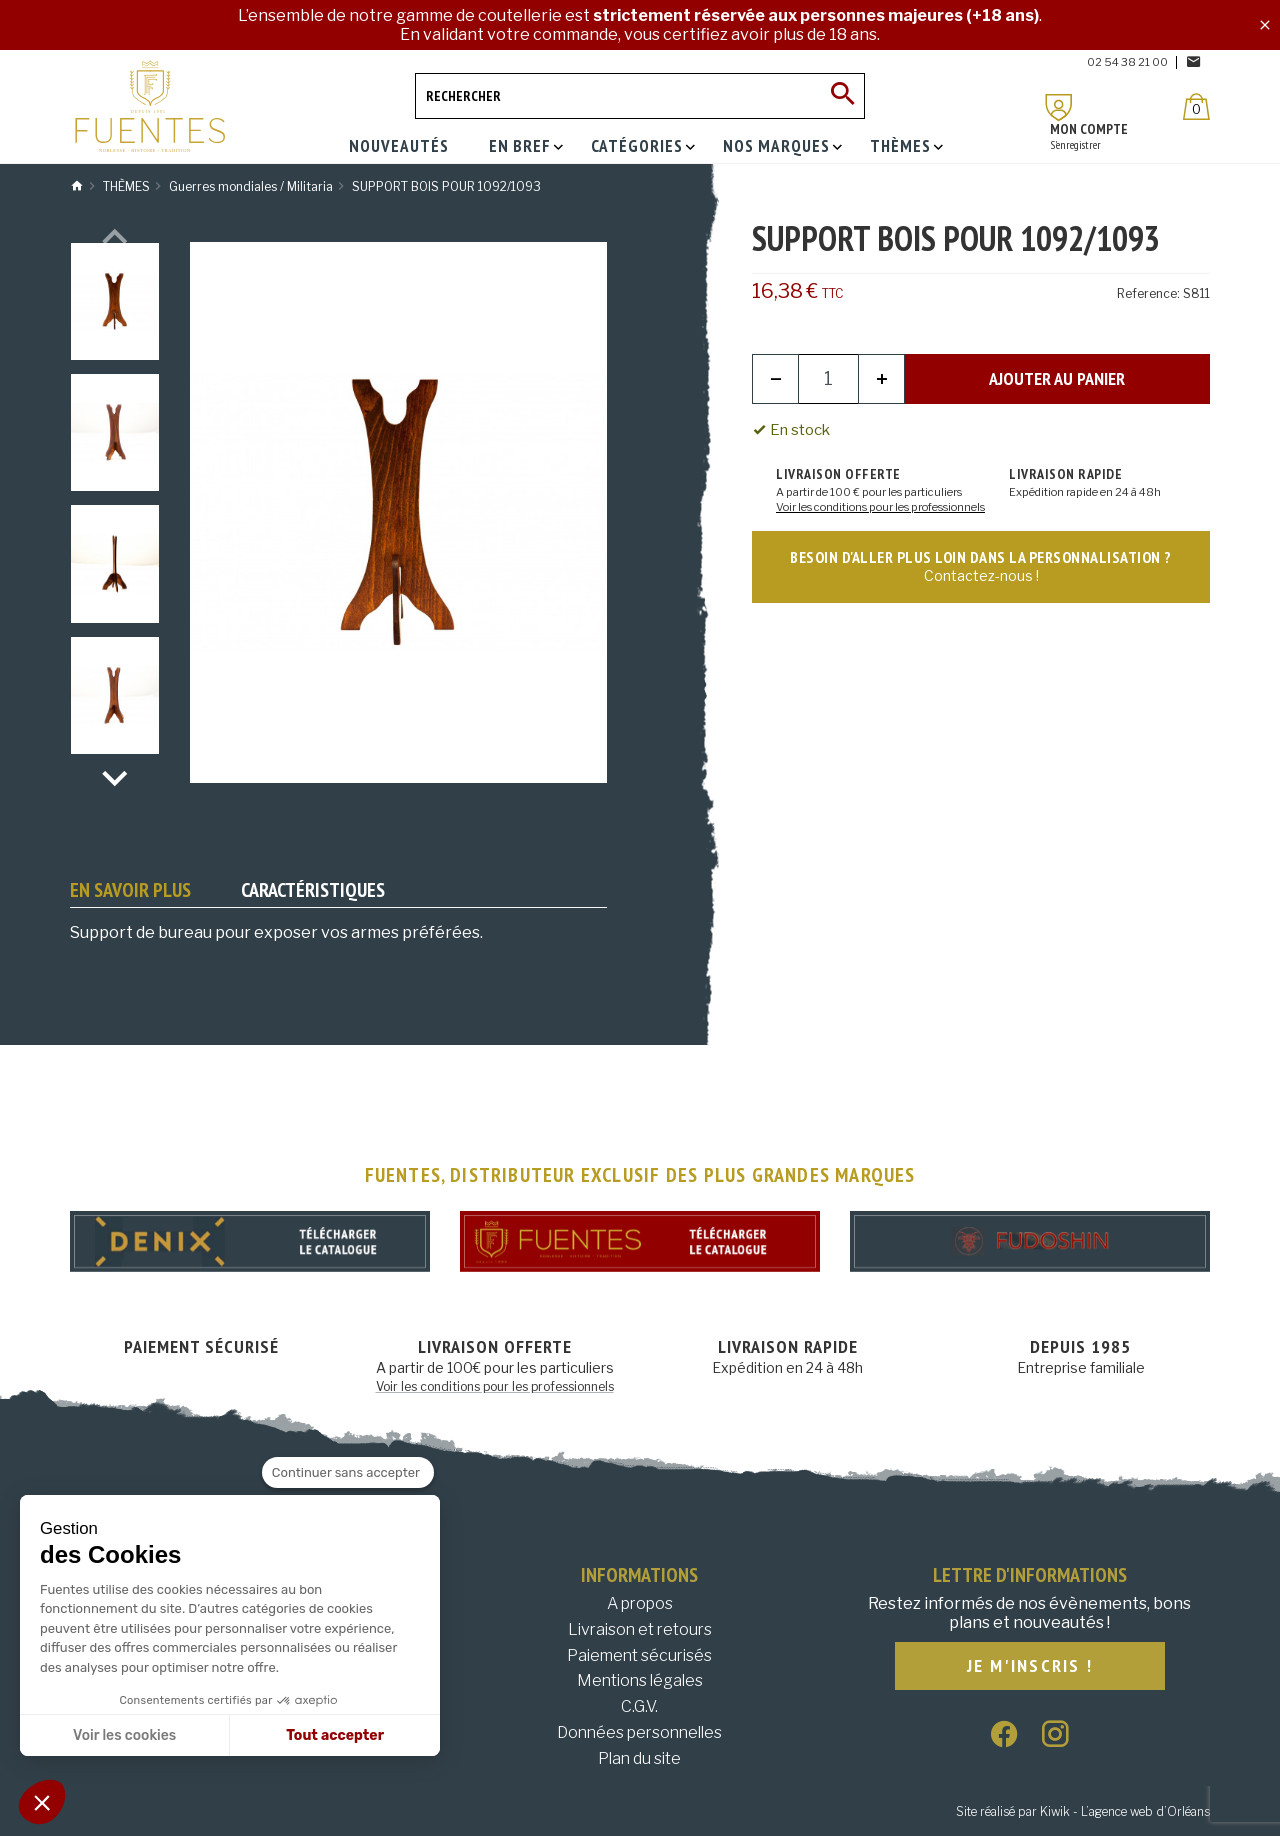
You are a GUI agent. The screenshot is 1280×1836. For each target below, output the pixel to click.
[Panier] (1196, 106)
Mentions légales (640, 1680)
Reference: (1148, 293)
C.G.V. (639, 1706)
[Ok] (842, 96)
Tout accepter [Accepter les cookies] (335, 1735)
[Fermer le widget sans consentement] (348, 1473)
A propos (640, 1603)
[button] (42, 1802)
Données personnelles (639, 1732)
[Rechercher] (640, 96)
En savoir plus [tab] (130, 890)
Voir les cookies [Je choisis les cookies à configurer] (124, 1735)
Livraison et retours (640, 1629)
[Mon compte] (1059, 107)
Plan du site (639, 1758)
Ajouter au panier (1057, 378)
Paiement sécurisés (639, 1655)
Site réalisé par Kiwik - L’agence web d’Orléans (1083, 1811)
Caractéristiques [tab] (313, 890)
